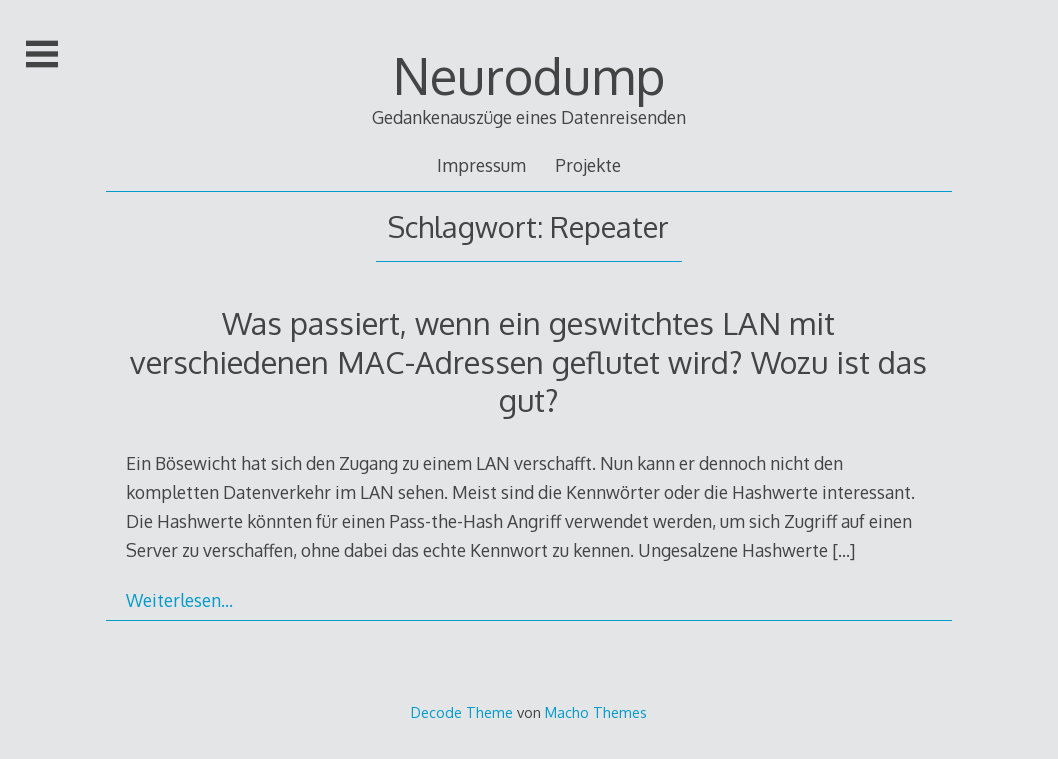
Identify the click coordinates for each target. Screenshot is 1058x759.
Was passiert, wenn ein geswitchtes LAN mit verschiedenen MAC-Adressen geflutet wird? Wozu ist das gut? (528, 361)
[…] (843, 550)
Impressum (481, 165)
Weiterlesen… (179, 600)
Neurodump (529, 75)
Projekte (588, 165)
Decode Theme (462, 712)
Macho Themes (596, 712)
